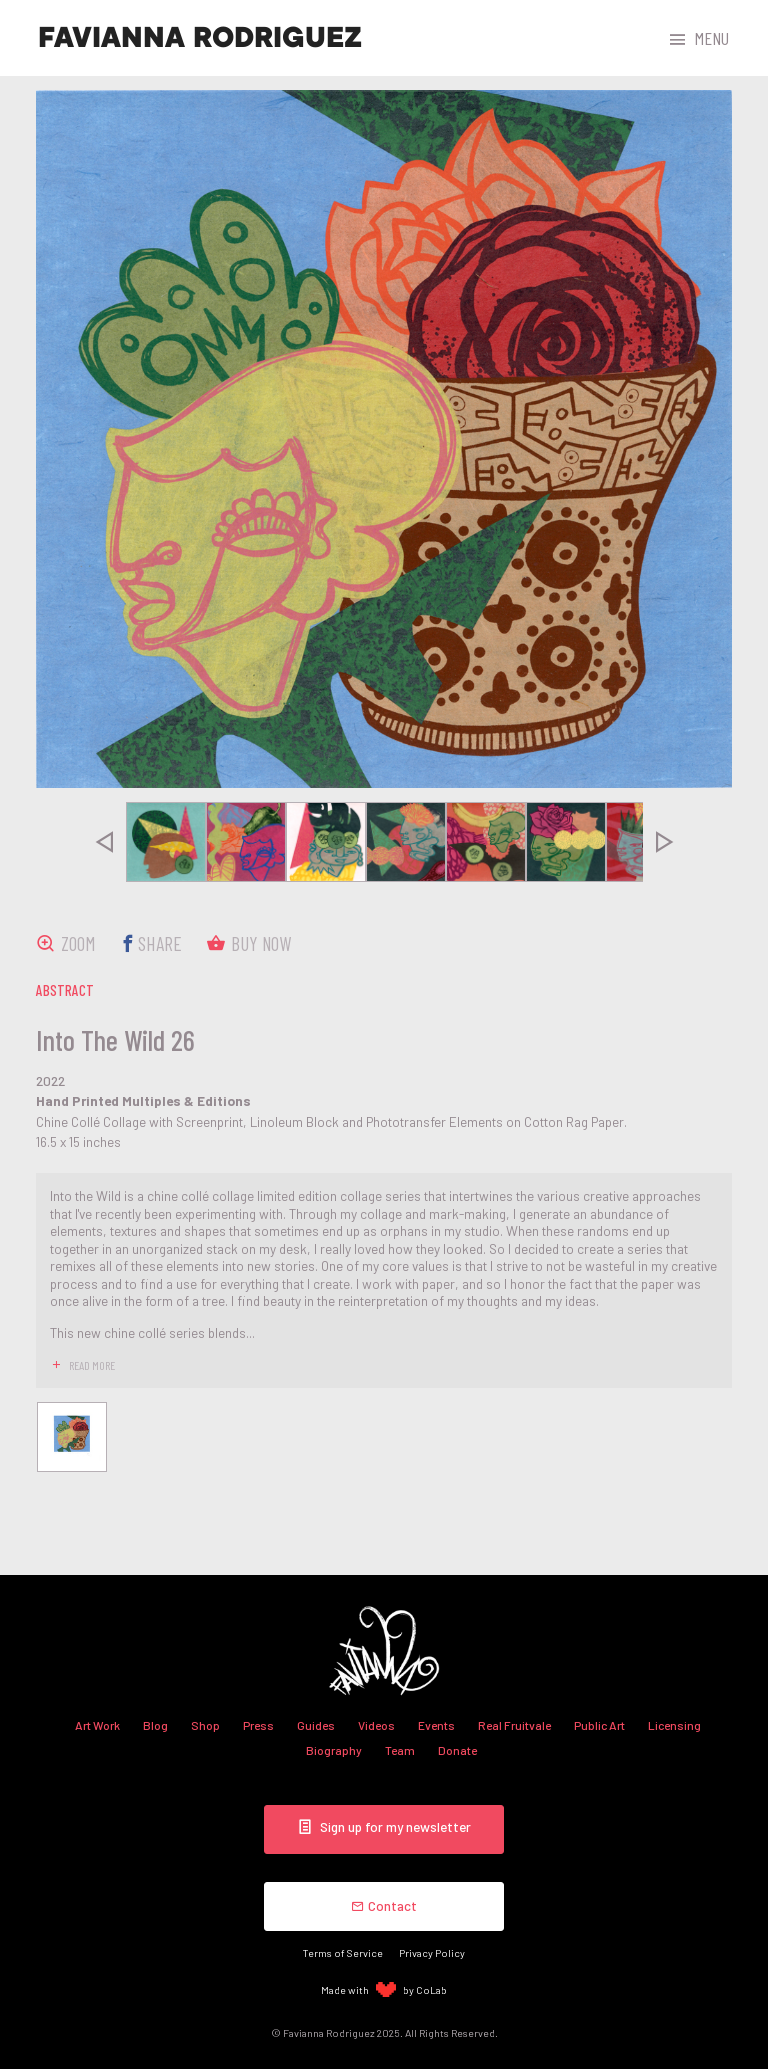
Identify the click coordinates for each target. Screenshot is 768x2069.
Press (258, 1725)
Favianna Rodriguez (200, 38)
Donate (457, 1750)
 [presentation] (104, 842)
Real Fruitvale (514, 1725)
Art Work (97, 1725)
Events (436, 1725)
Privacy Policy (432, 1952)
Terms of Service (343, 1952)
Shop (205, 1725)
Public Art (599, 1725)
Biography (334, 1750)
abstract (65, 990)
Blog (155, 1725)
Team (400, 1750)
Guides (316, 1725)
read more (92, 1365)
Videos (376, 1725)
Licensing (674, 1725)
